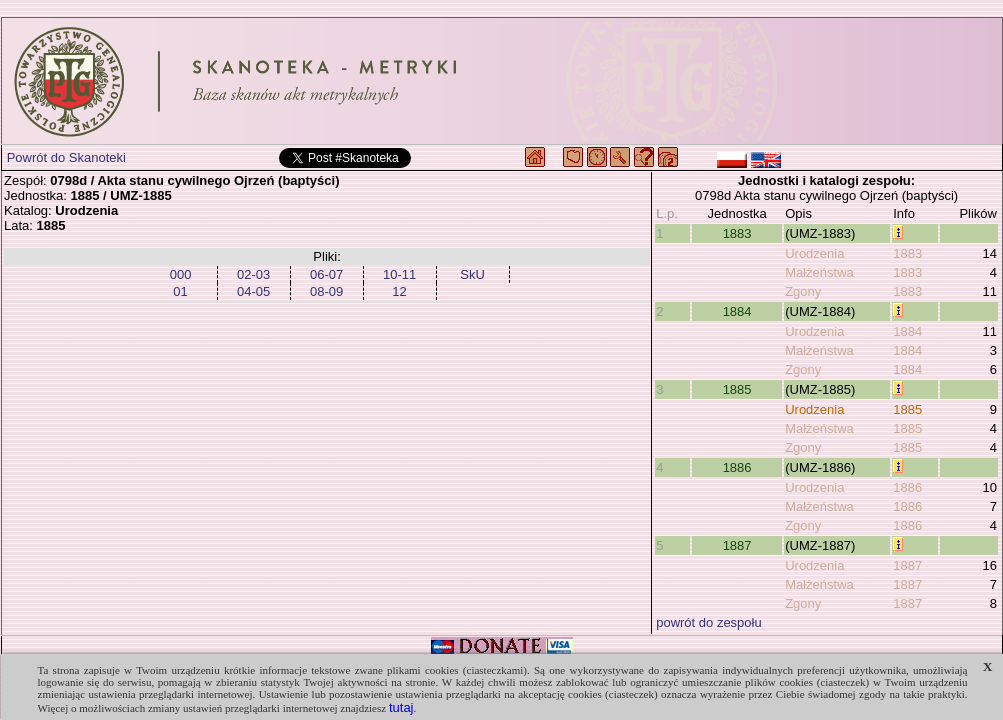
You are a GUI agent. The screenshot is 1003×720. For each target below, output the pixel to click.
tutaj (401, 707)
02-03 (253, 274)
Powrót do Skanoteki (66, 157)
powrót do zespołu (709, 622)
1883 (737, 233)
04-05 (253, 291)
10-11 (399, 274)
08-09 (326, 291)
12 (399, 291)
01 (180, 291)
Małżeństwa (819, 272)
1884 (737, 311)
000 (181, 274)
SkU (472, 274)
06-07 (326, 274)
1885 (737, 389)
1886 (737, 467)
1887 (737, 545)
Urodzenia (814, 253)
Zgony (803, 291)
